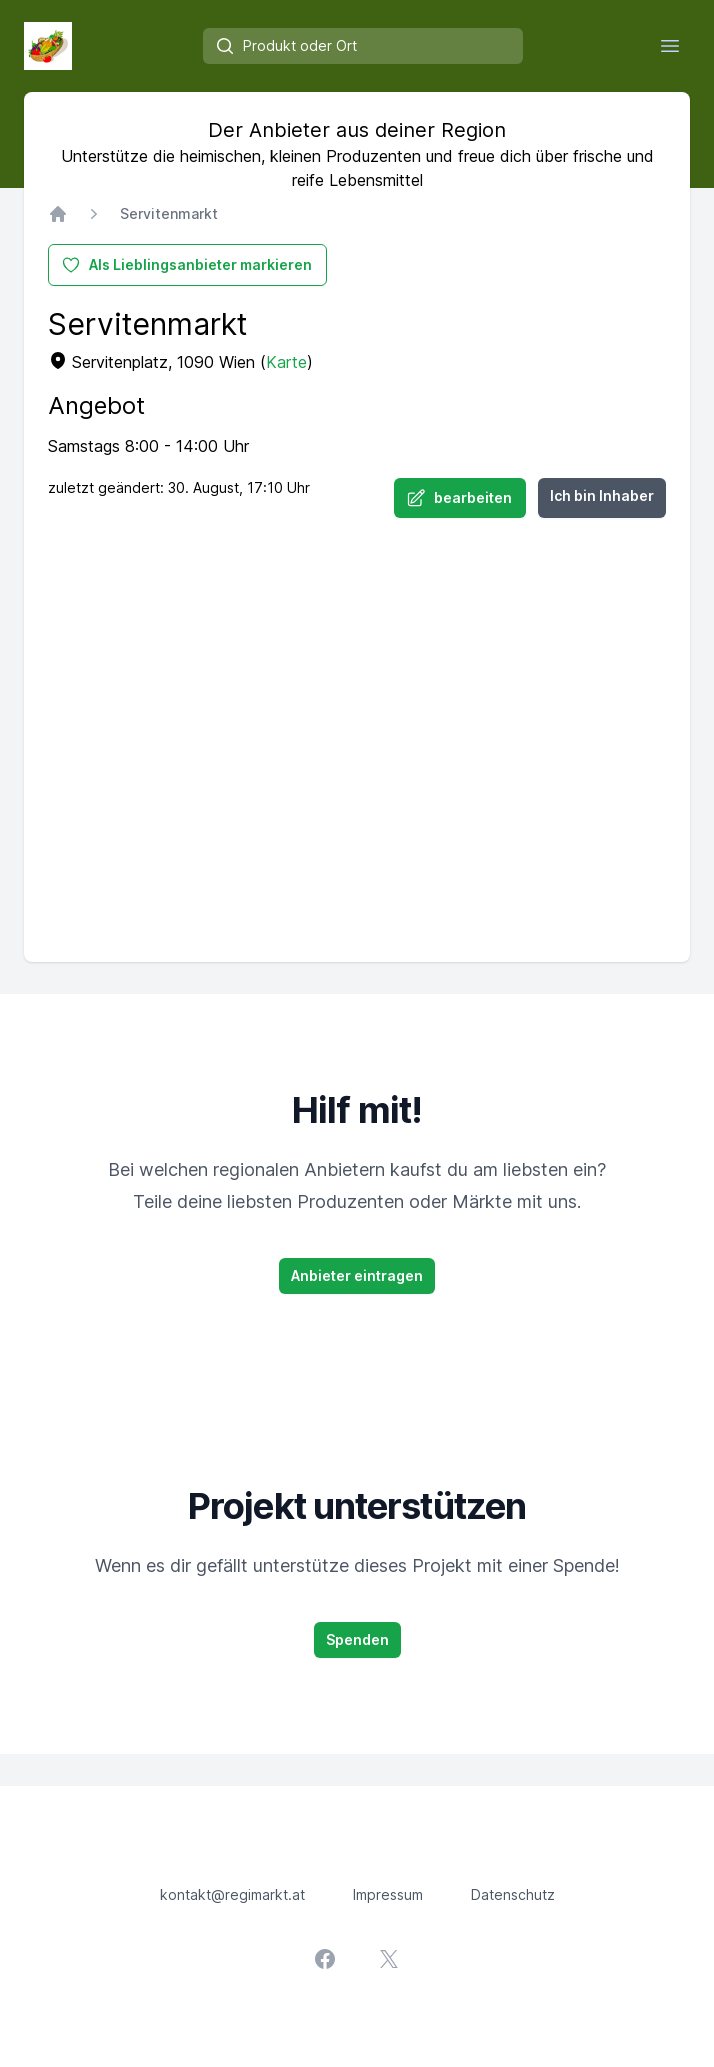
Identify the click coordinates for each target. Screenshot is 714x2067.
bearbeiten (459, 498)
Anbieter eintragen (357, 1275)
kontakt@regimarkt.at (232, 1894)
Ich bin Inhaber (602, 495)
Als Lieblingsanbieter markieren (186, 265)
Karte (286, 362)
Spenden (357, 1639)
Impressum (388, 1894)
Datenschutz (513, 1894)
